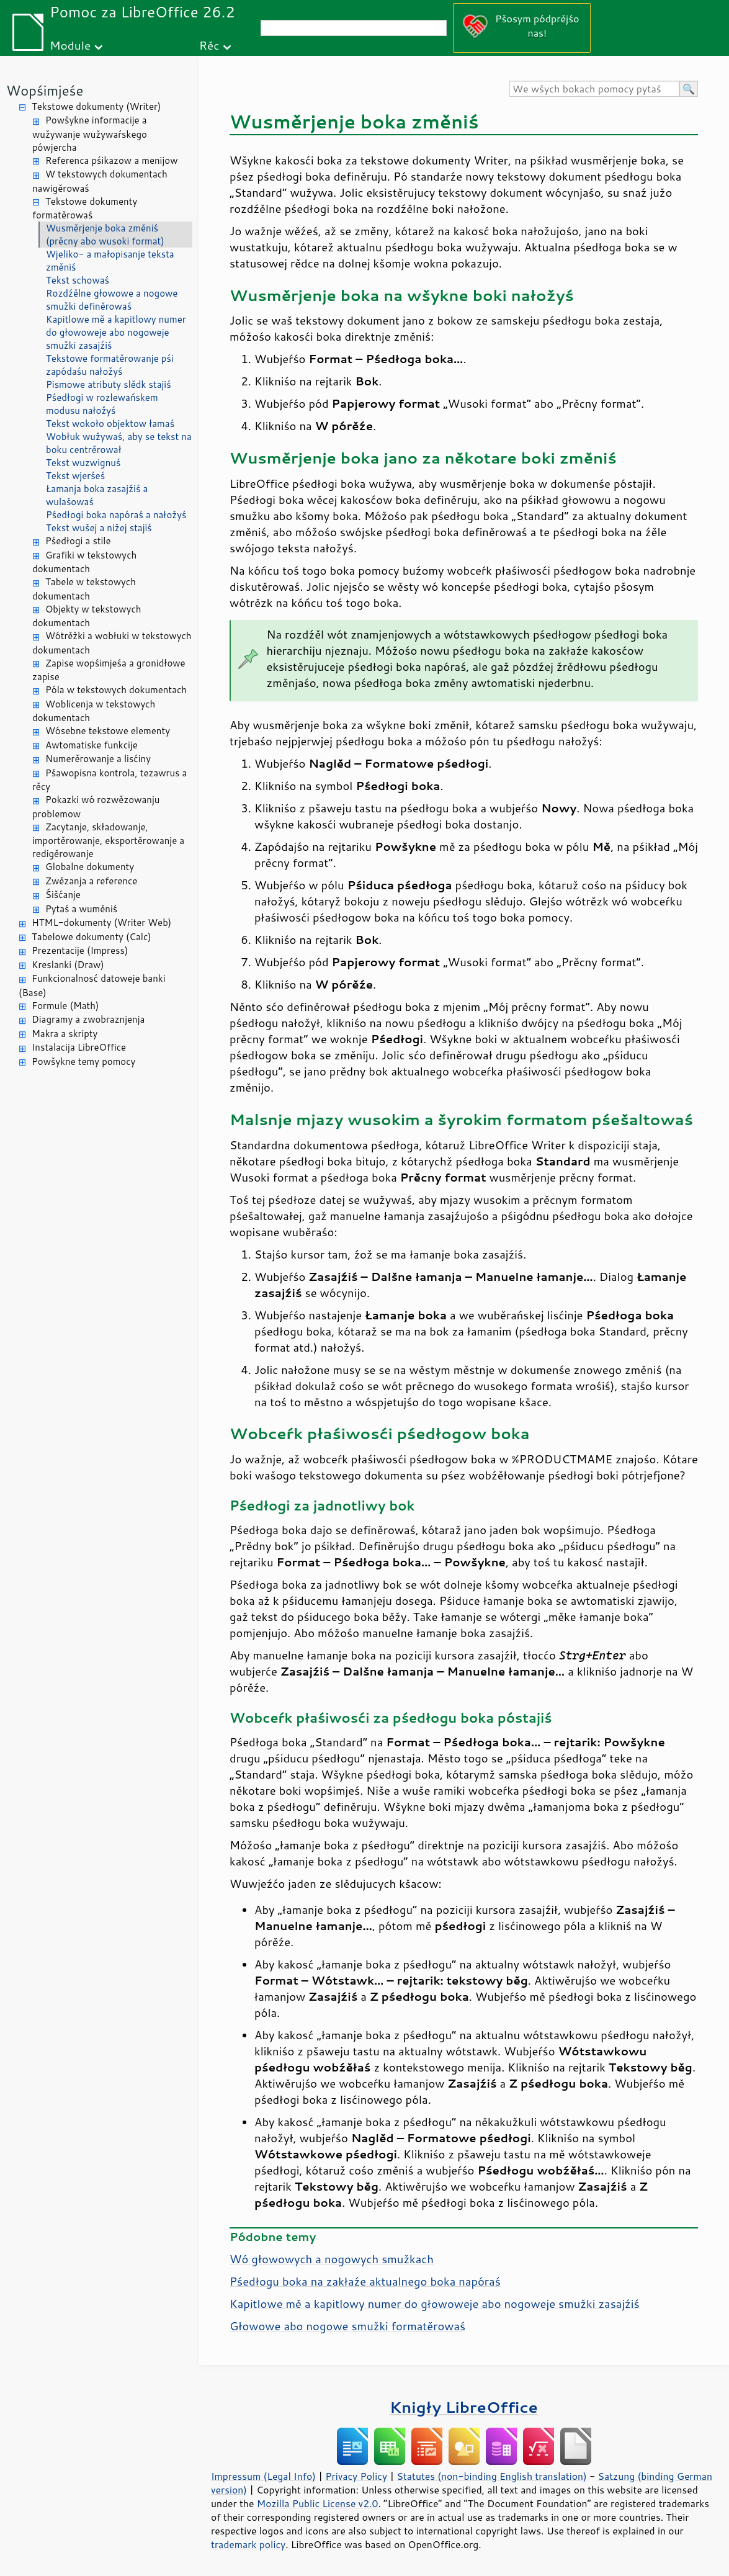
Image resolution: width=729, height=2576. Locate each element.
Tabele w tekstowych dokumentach (84, 589)
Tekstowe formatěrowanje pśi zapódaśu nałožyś (110, 365)
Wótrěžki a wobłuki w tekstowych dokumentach (112, 643)
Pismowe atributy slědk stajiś (108, 384)
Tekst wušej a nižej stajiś (99, 527)
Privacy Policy (356, 2476)
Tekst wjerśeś (75, 475)
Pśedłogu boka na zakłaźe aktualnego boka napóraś (365, 2281)
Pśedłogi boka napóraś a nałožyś (116, 514)
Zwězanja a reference (91, 880)
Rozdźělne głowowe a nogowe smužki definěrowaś (111, 300)
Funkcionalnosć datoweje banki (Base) (92, 985)
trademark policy (248, 2544)
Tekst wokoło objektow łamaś (110, 423)
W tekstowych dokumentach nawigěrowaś (100, 181)
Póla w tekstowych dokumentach (116, 689)
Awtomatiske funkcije (91, 745)
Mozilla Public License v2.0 (317, 2503)
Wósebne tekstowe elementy (107, 730)
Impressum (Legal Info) (263, 2476)
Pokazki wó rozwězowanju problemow (95, 806)
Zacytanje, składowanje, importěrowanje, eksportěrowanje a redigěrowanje (108, 840)
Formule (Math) (65, 1005)
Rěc (209, 45)
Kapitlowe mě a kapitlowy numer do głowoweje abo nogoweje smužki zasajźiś (116, 332)
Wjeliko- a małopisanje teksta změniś (110, 261)
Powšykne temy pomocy (83, 1061)
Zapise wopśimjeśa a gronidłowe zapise (109, 670)
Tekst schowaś (77, 280)
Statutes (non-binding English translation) (491, 2476)
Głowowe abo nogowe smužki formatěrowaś (347, 2326)
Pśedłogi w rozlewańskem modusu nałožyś (102, 404)
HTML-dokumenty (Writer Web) (101, 922)
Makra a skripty (64, 1033)
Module (70, 45)
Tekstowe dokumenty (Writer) (96, 106)
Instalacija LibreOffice (79, 1047)
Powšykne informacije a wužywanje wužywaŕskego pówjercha (89, 134)
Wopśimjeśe (44, 90)
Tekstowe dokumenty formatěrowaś (84, 208)
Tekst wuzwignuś (83, 462)
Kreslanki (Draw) (68, 964)
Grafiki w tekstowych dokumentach (84, 562)
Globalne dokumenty (89, 866)
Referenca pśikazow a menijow (111, 160)
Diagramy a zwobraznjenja (88, 1019)
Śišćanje (63, 894)
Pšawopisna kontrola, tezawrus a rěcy (109, 780)
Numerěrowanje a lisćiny (98, 758)
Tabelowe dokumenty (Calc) (91, 936)
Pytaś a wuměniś (81, 908)
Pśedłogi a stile (78, 540)
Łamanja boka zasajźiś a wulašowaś (97, 495)
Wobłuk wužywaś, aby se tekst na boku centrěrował (119, 443)
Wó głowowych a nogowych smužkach (332, 2259)
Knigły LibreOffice (464, 2407)
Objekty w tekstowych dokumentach (86, 616)
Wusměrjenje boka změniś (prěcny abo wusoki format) (105, 235)
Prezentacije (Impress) (80, 950)
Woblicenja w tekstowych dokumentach (93, 711)
